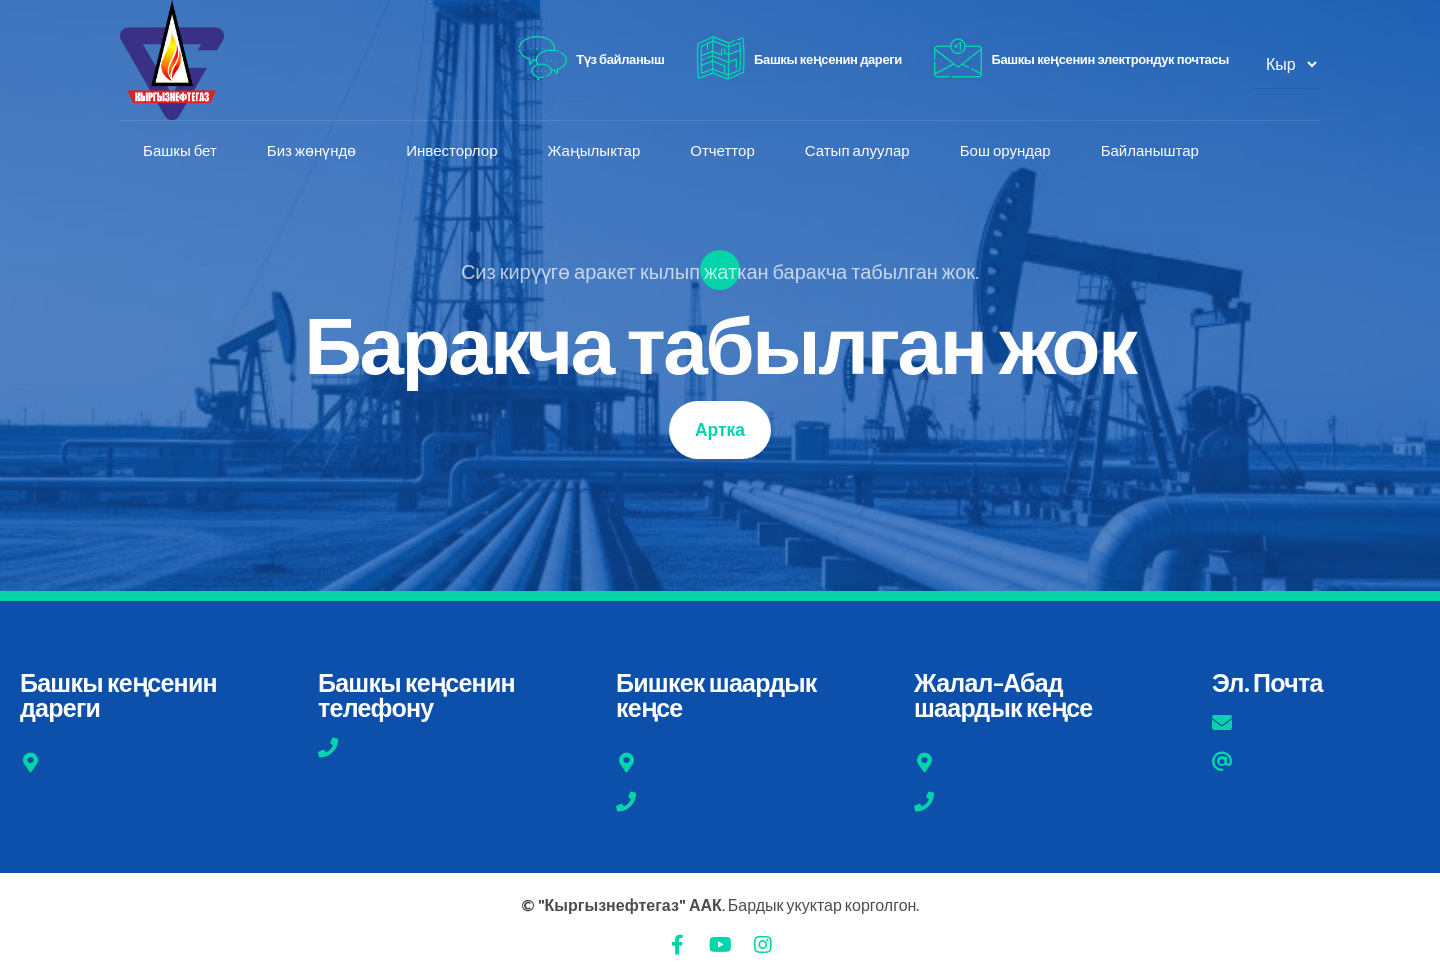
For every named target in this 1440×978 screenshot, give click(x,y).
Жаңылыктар (595, 151)
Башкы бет (182, 151)
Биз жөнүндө (313, 151)
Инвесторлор (453, 151)
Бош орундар (1007, 151)
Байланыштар (1152, 151)
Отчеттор (724, 151)
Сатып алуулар (859, 151)
